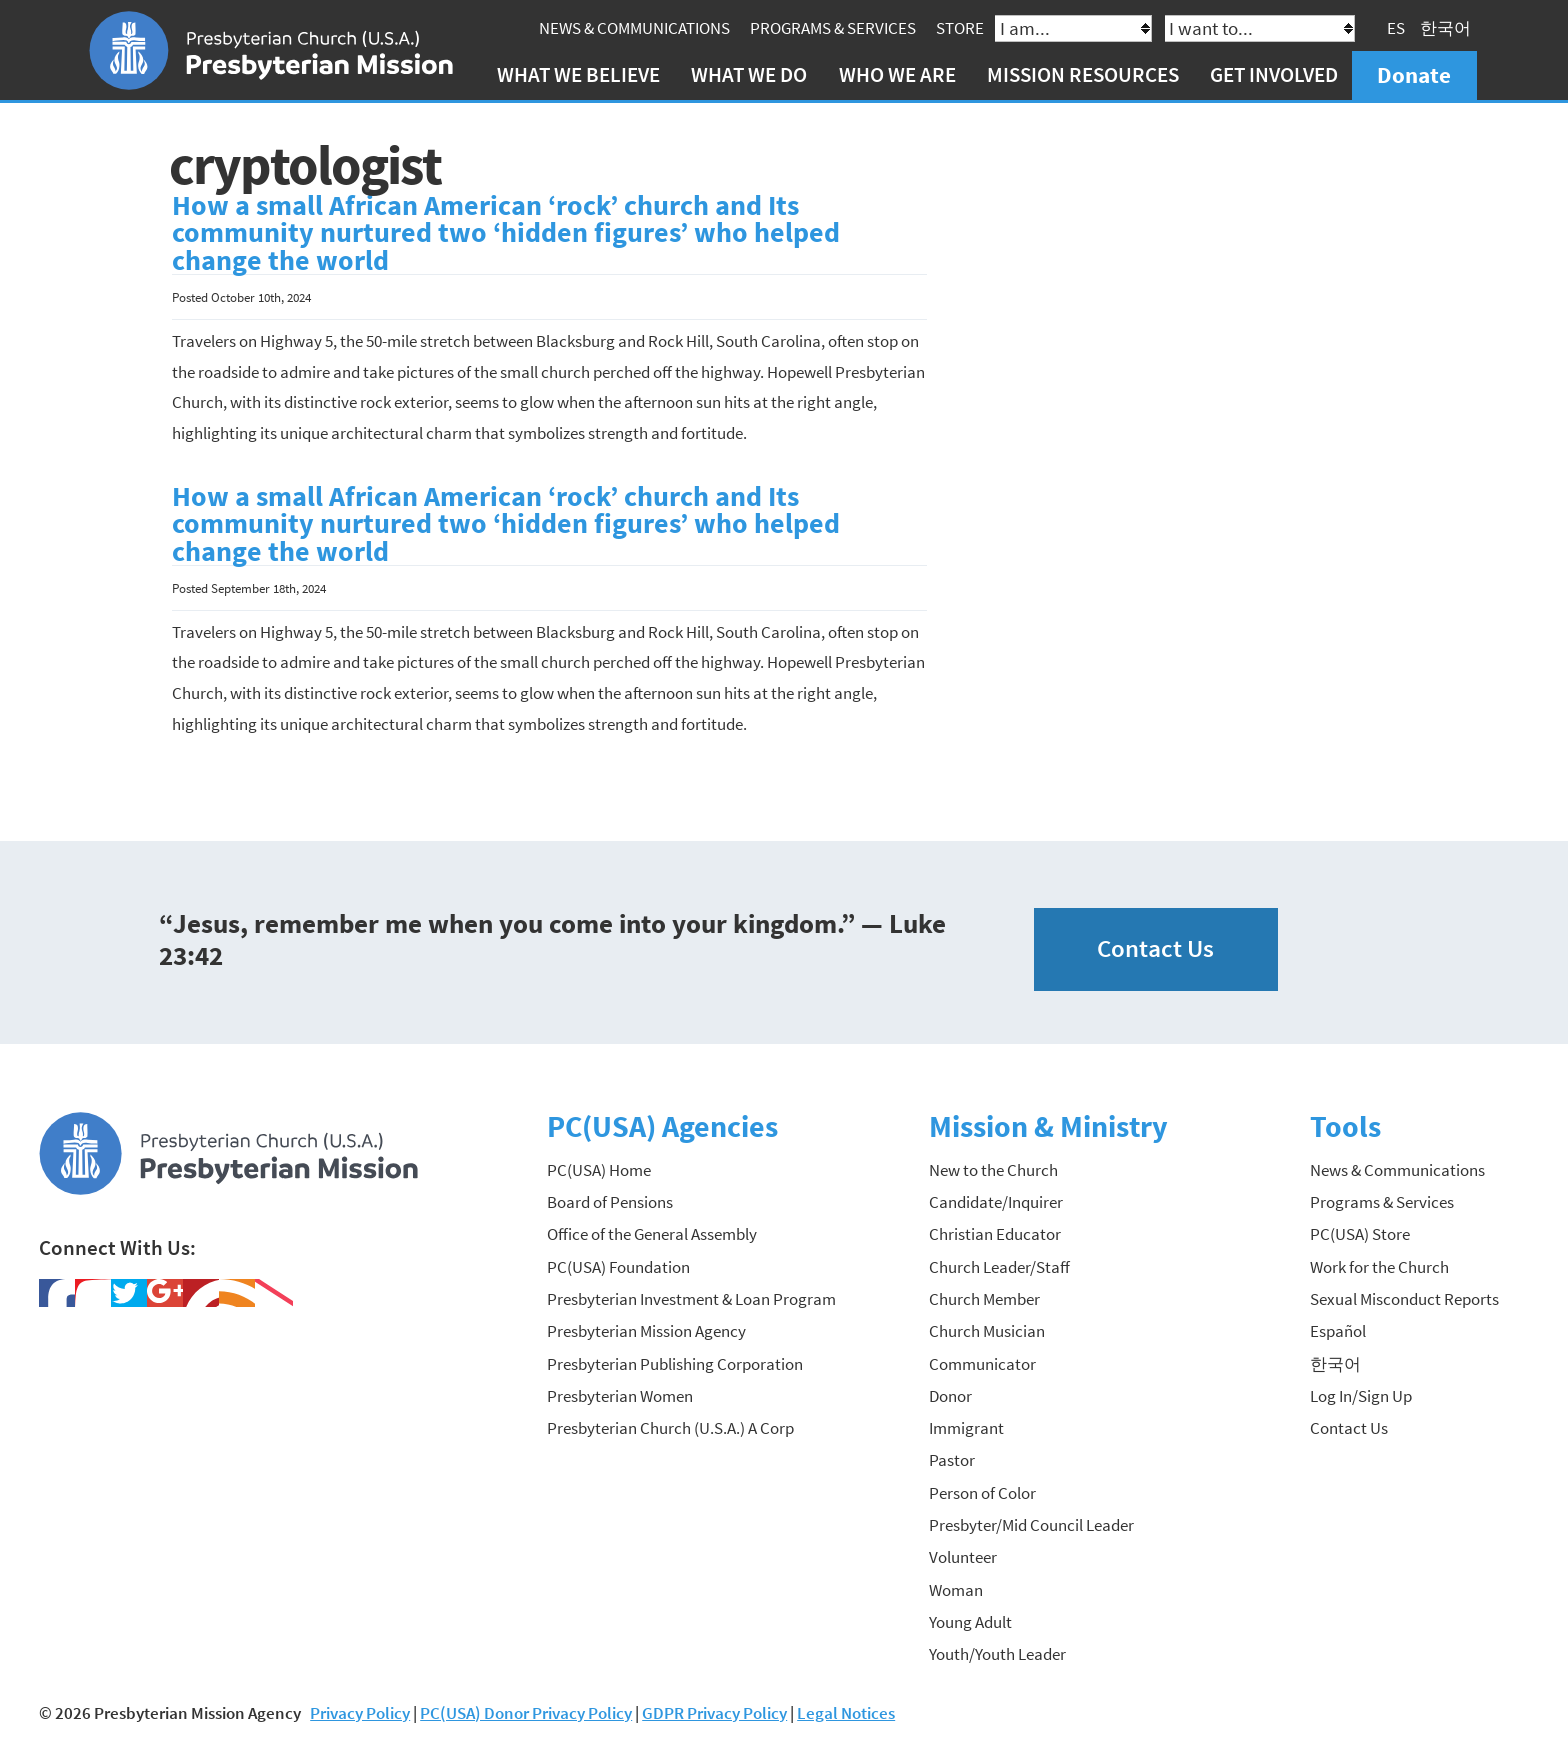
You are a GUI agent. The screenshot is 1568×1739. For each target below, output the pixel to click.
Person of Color (982, 1493)
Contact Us (1155, 948)
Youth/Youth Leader (997, 1654)
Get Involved (1274, 74)
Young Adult (970, 1622)
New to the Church (993, 1170)
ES (1396, 28)
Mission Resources (1083, 74)
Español (1338, 1331)
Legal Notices (846, 1713)
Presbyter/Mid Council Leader (1031, 1525)
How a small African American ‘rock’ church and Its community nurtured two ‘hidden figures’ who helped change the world (506, 233)
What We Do (749, 74)
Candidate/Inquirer (996, 1202)
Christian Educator (995, 1234)
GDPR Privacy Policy (714, 1713)
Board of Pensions (610, 1202)
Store (960, 28)
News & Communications (634, 28)
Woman (956, 1590)
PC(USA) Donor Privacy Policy (526, 1713)
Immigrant (966, 1428)
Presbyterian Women (620, 1396)
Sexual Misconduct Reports (1404, 1299)
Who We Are (897, 74)
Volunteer (963, 1557)
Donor (950, 1396)
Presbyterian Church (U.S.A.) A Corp (670, 1428)
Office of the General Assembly (652, 1234)
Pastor (952, 1460)
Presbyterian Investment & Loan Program (691, 1299)
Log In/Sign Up (1361, 1396)
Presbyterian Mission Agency (646, 1331)
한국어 (1445, 28)
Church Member (984, 1299)
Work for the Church (1379, 1267)
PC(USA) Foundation (618, 1267)
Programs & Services (833, 28)
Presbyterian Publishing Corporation (675, 1364)
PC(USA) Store (1360, 1234)
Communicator (982, 1364)
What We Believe (578, 74)
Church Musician (987, 1331)
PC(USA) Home (599, 1170)
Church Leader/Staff (999, 1267)
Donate (1414, 74)
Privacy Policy (360, 1713)
